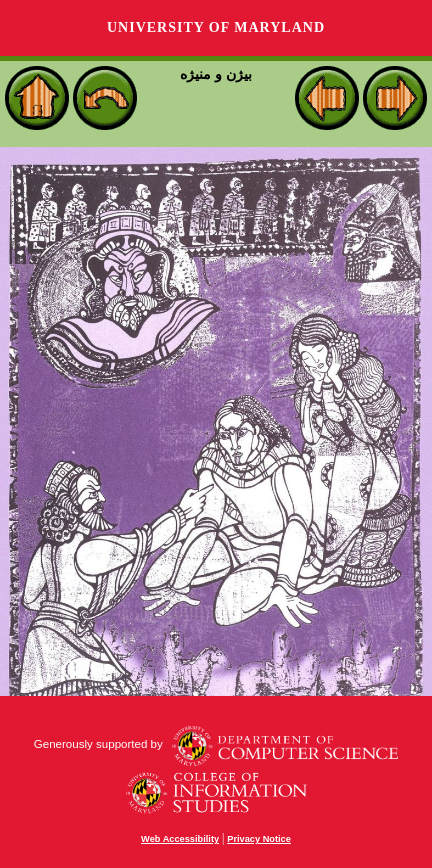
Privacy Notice (259, 839)
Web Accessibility (180, 839)
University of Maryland (216, 27)
